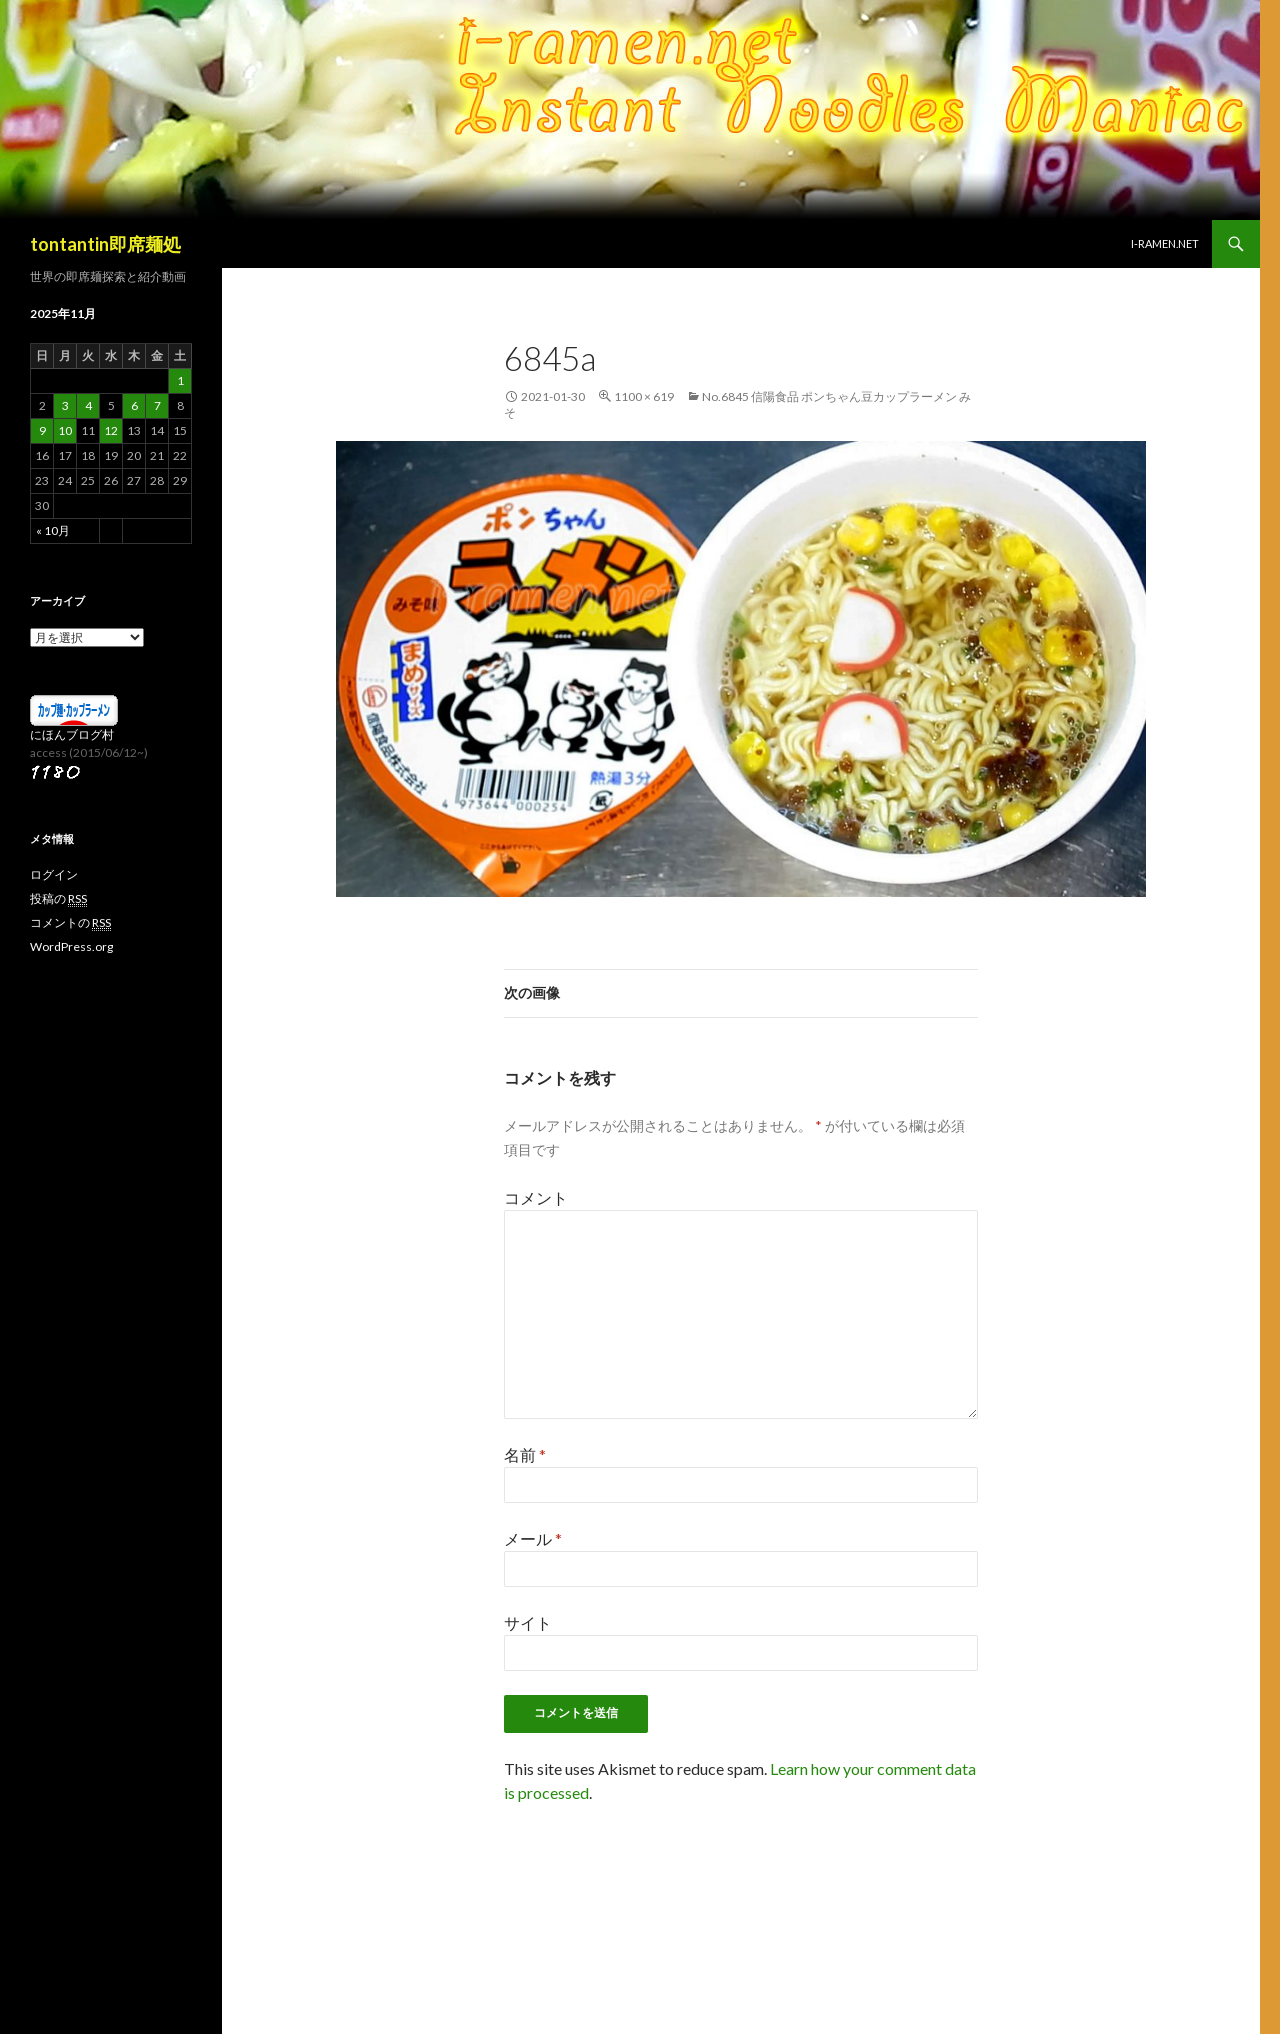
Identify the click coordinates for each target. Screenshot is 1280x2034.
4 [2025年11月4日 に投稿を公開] (88, 405)
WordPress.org (71, 946)
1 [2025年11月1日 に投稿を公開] (180, 380)
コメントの (70, 923)
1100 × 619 (644, 396)
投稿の (58, 899)
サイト (528, 1622)
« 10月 (53, 530)
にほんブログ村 (72, 734)
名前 (525, 1454)
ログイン (54, 874)
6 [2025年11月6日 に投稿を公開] (134, 405)
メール (533, 1538)
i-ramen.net (1165, 243)
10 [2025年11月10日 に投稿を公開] (65, 430)
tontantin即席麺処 (105, 244)
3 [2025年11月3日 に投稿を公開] (65, 405)
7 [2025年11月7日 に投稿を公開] (157, 405)
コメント (536, 1197)
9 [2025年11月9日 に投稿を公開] (42, 430)
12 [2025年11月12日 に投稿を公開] (111, 430)
